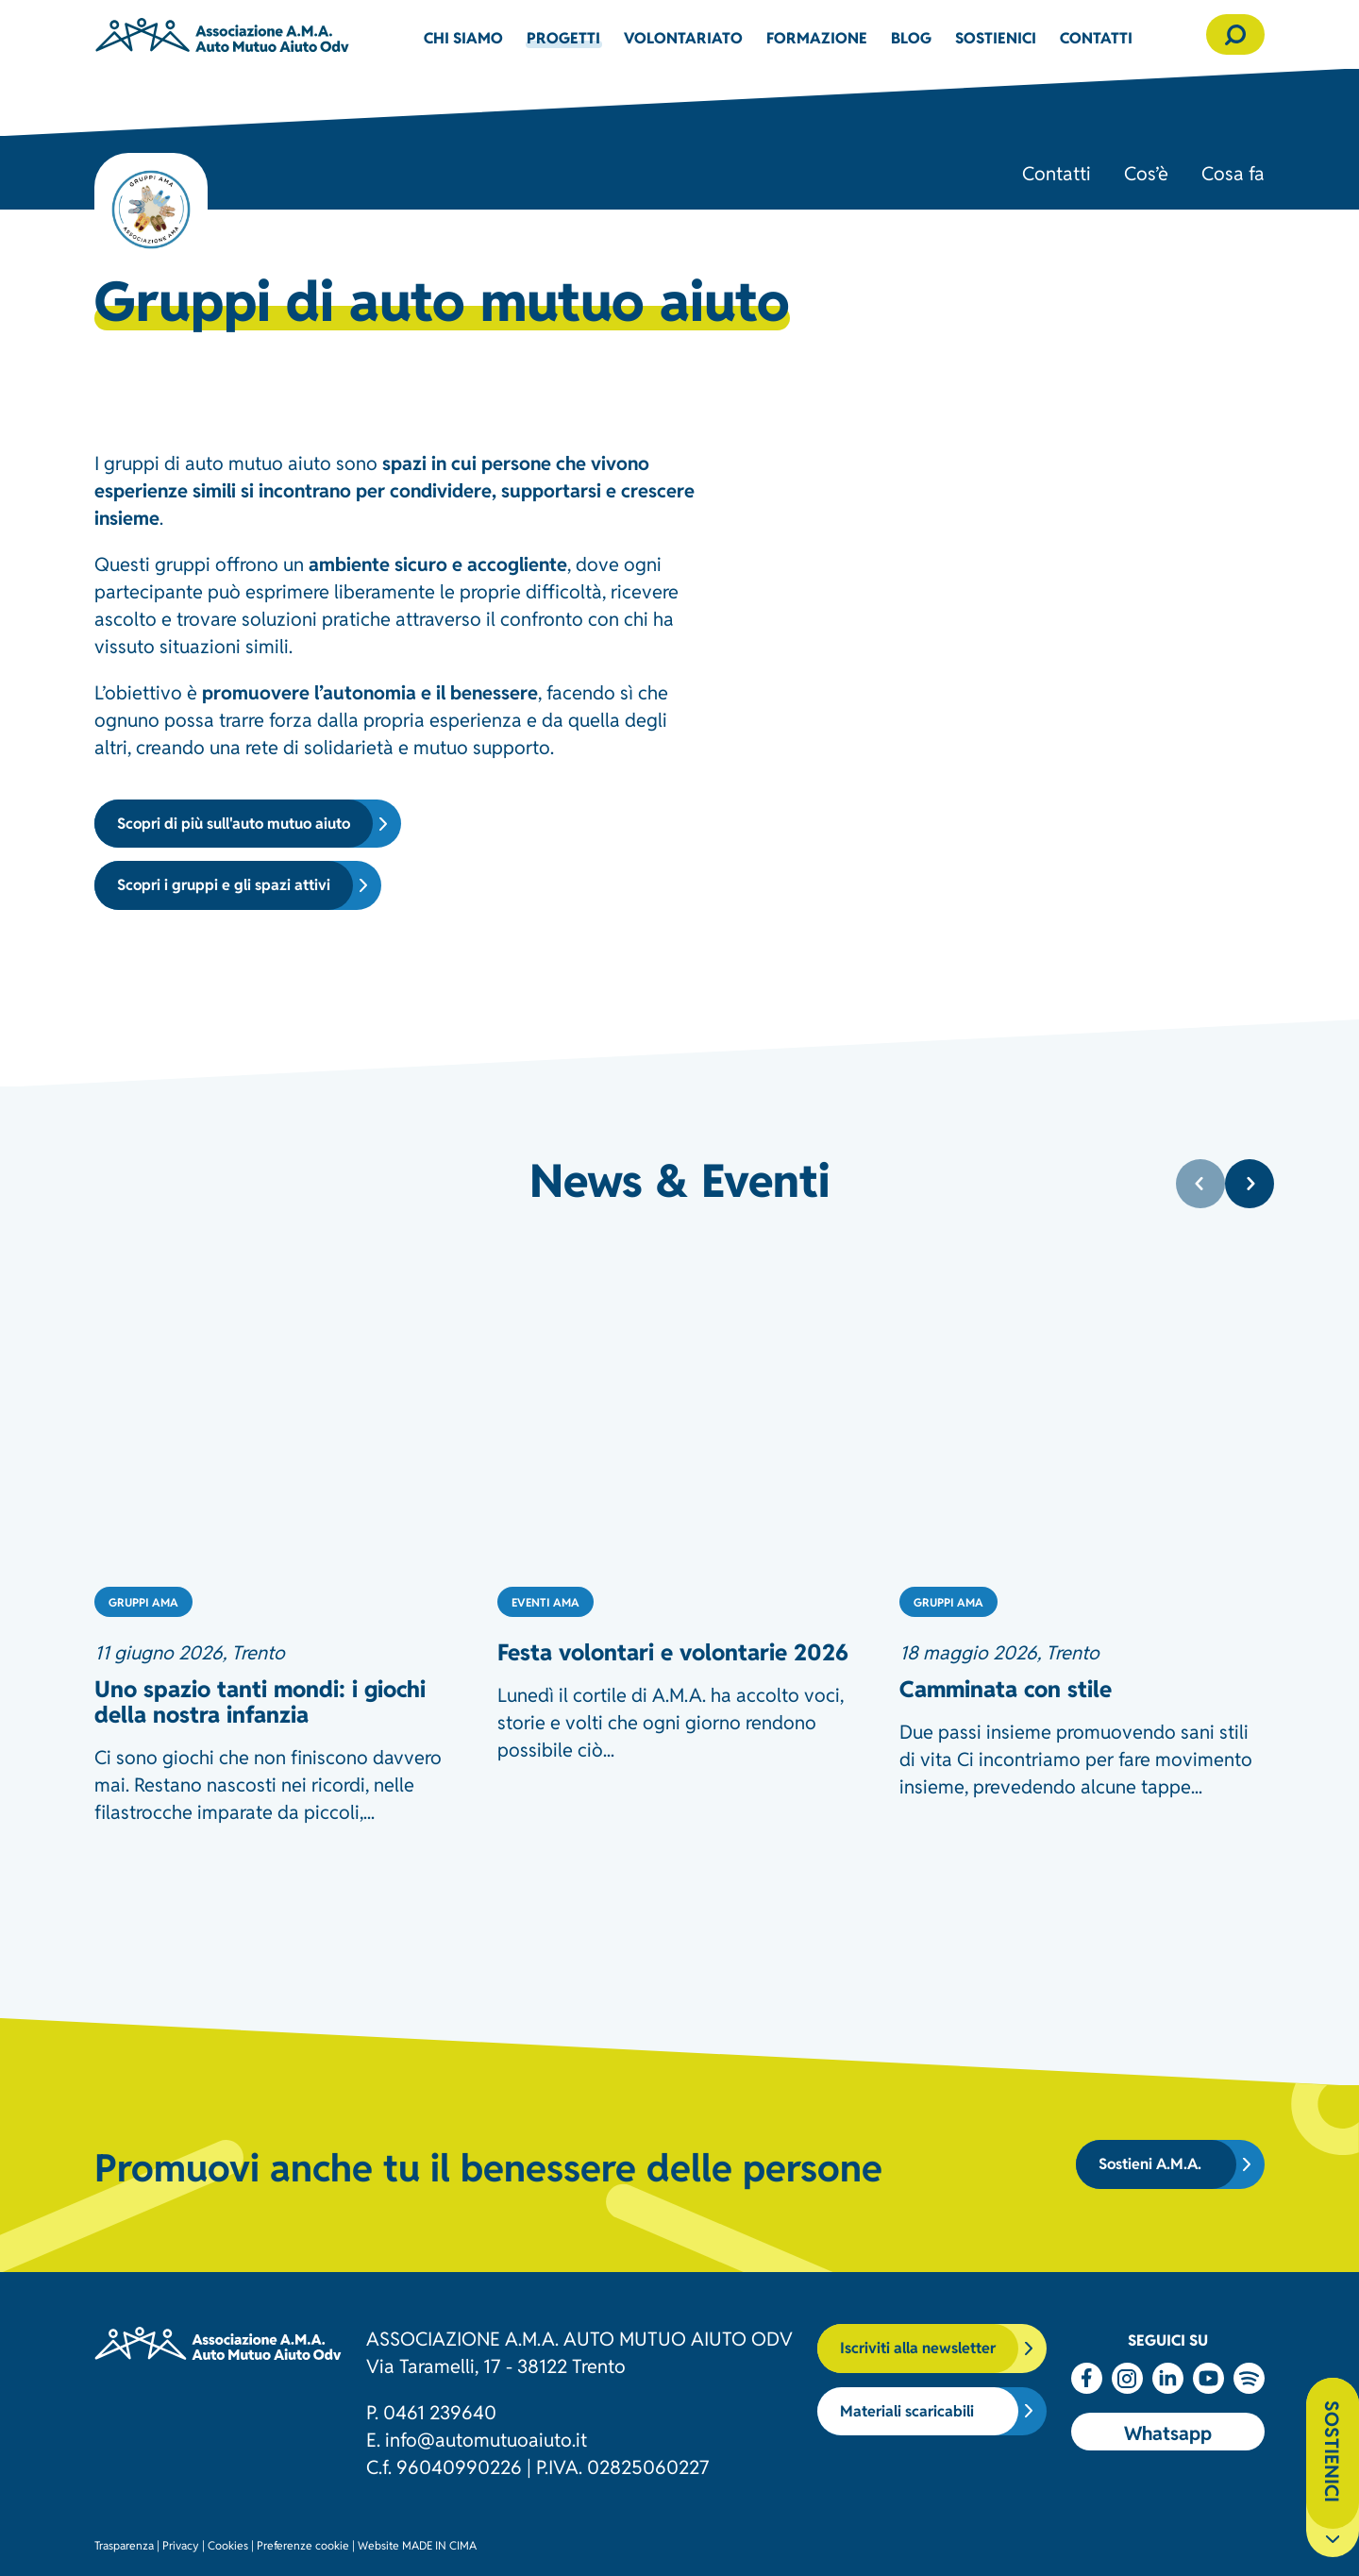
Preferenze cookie (303, 2544)
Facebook (1086, 2378)
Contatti (1096, 36)
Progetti (563, 36)
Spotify (1249, 2378)
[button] (1235, 34)
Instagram (1127, 2378)
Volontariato (683, 36)
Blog (911, 36)
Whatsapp (1168, 2431)
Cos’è (1146, 172)
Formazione (816, 36)
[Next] (1249, 1183)
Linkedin (1167, 2378)
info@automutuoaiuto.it (486, 2438)
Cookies (228, 2544)
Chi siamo (463, 36)
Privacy (180, 2544)
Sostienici (995, 36)
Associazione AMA (222, 34)
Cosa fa (1233, 172)
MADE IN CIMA (439, 2544)
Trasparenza (124, 2544)
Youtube (1208, 2378)
